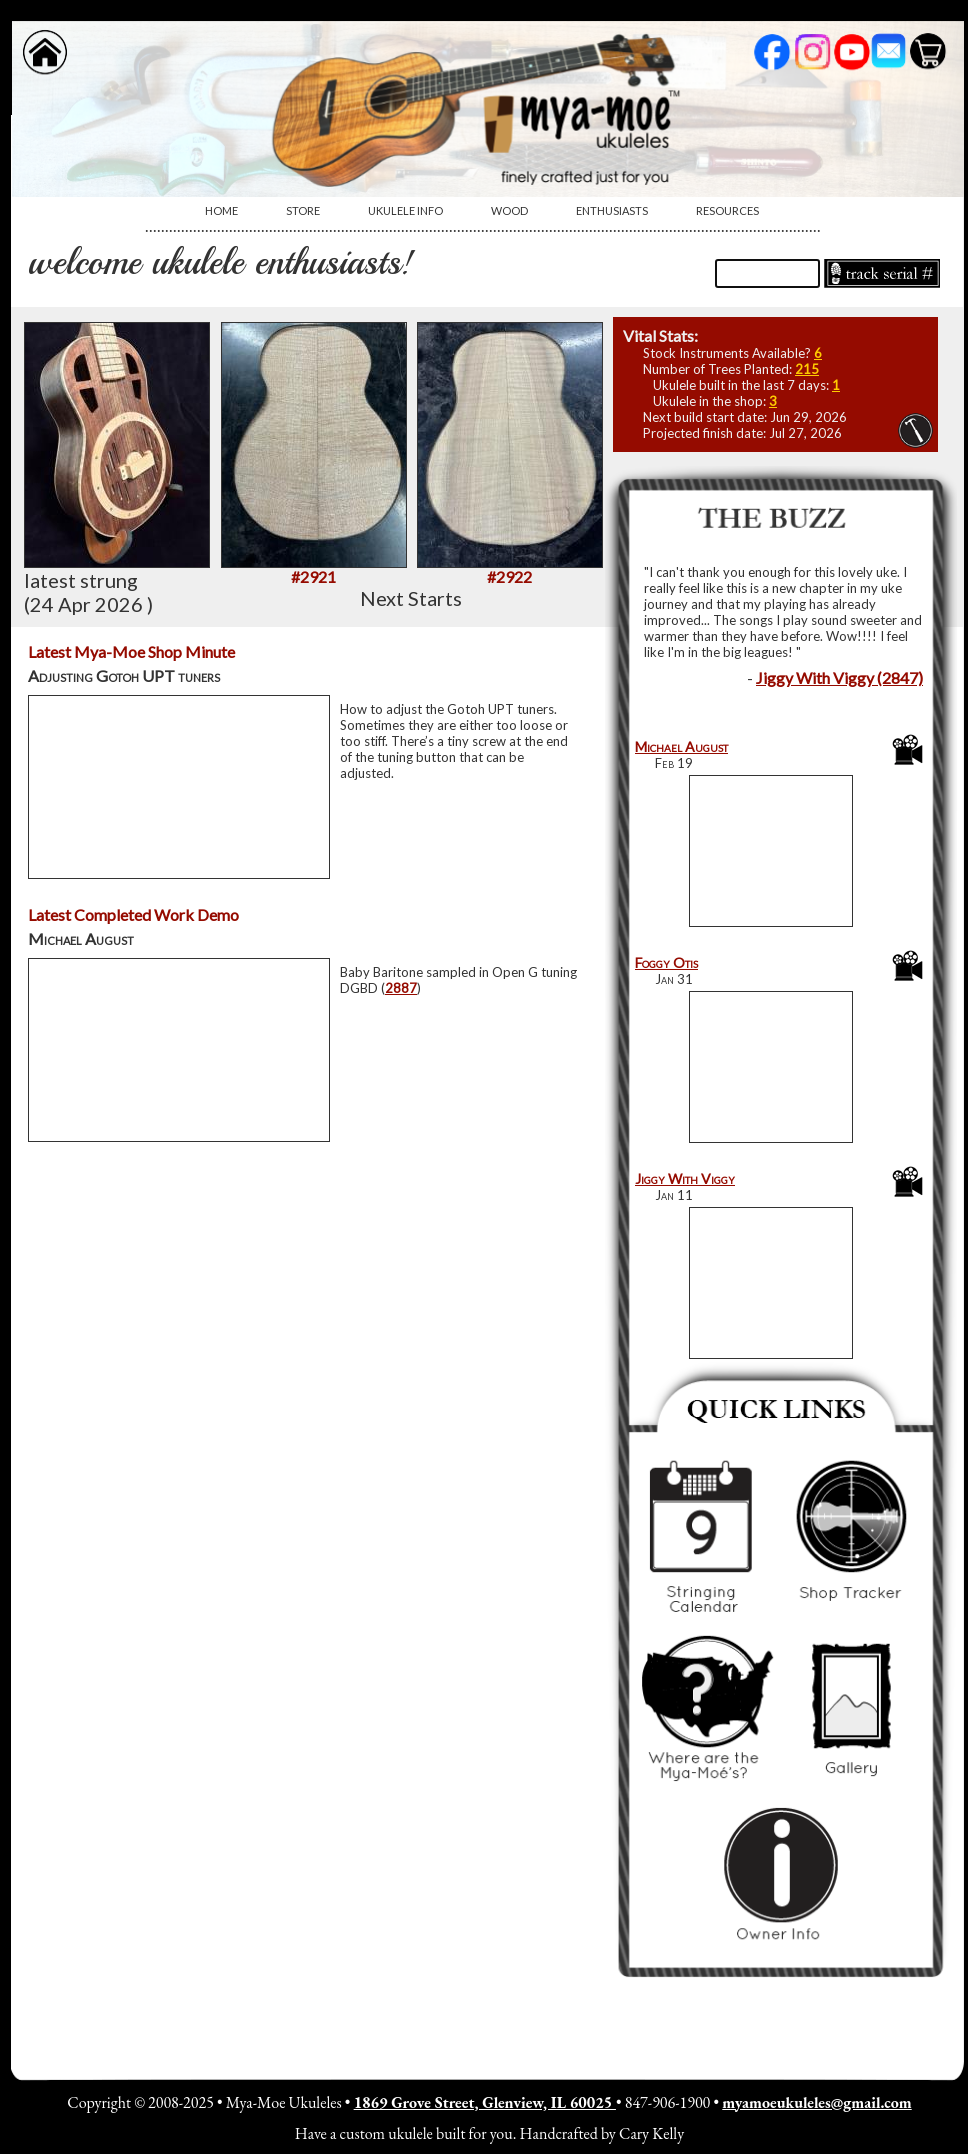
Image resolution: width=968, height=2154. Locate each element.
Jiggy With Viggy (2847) (839, 677)
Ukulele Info (405, 210)
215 (807, 369)
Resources (727, 210)
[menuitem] (221, 211)
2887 (401, 988)
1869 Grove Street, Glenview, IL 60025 (485, 2102)
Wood (509, 210)
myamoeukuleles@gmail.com (816, 2102)
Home (221, 210)
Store (303, 210)
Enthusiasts (612, 210)
